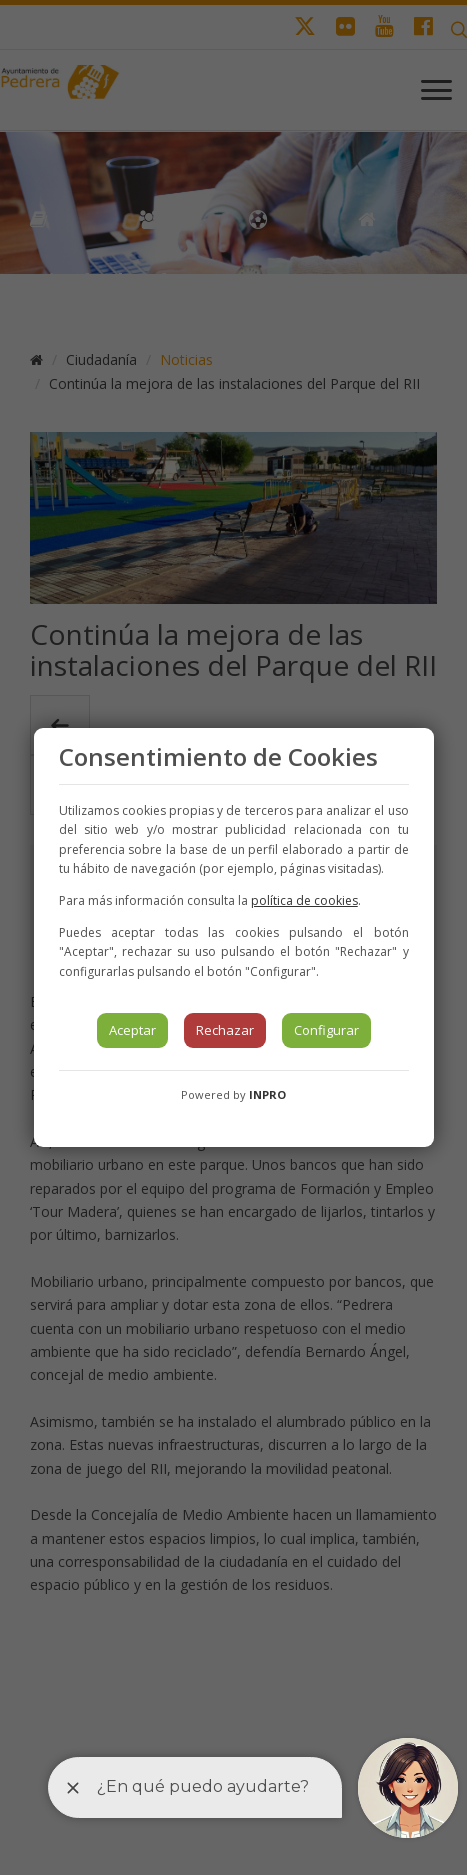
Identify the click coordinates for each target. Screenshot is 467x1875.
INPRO (267, 1094)
